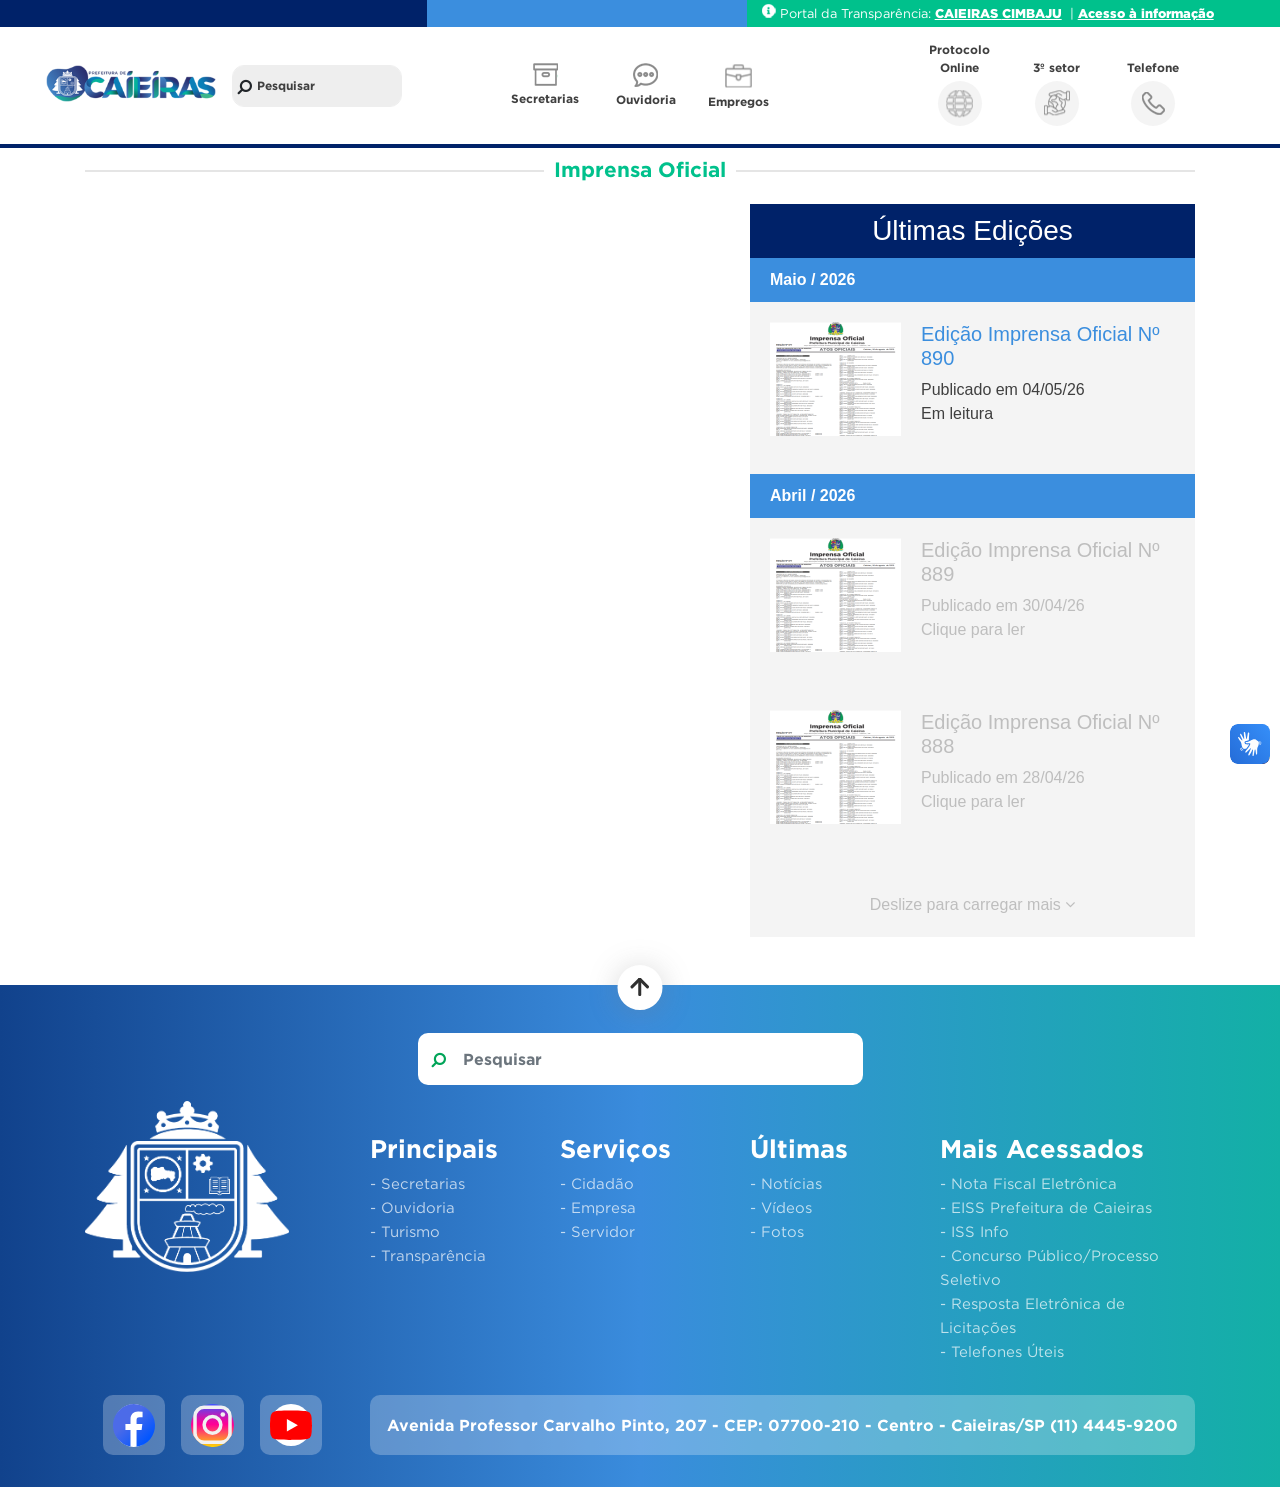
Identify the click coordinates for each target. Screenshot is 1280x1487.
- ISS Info (974, 1231)
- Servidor (597, 1231)
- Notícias (786, 1183)
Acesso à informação (1146, 13)
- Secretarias (417, 1183)
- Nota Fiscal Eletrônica (1028, 1183)
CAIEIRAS (968, 13)
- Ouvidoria (412, 1207)
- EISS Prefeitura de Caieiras (1046, 1207)
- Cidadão (597, 1183)
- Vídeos (781, 1207)
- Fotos (777, 1231)
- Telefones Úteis (1002, 1351)
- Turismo (405, 1231)
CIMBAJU (1032, 13)
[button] (547, 85)
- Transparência (428, 1255)
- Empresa (598, 1207)
